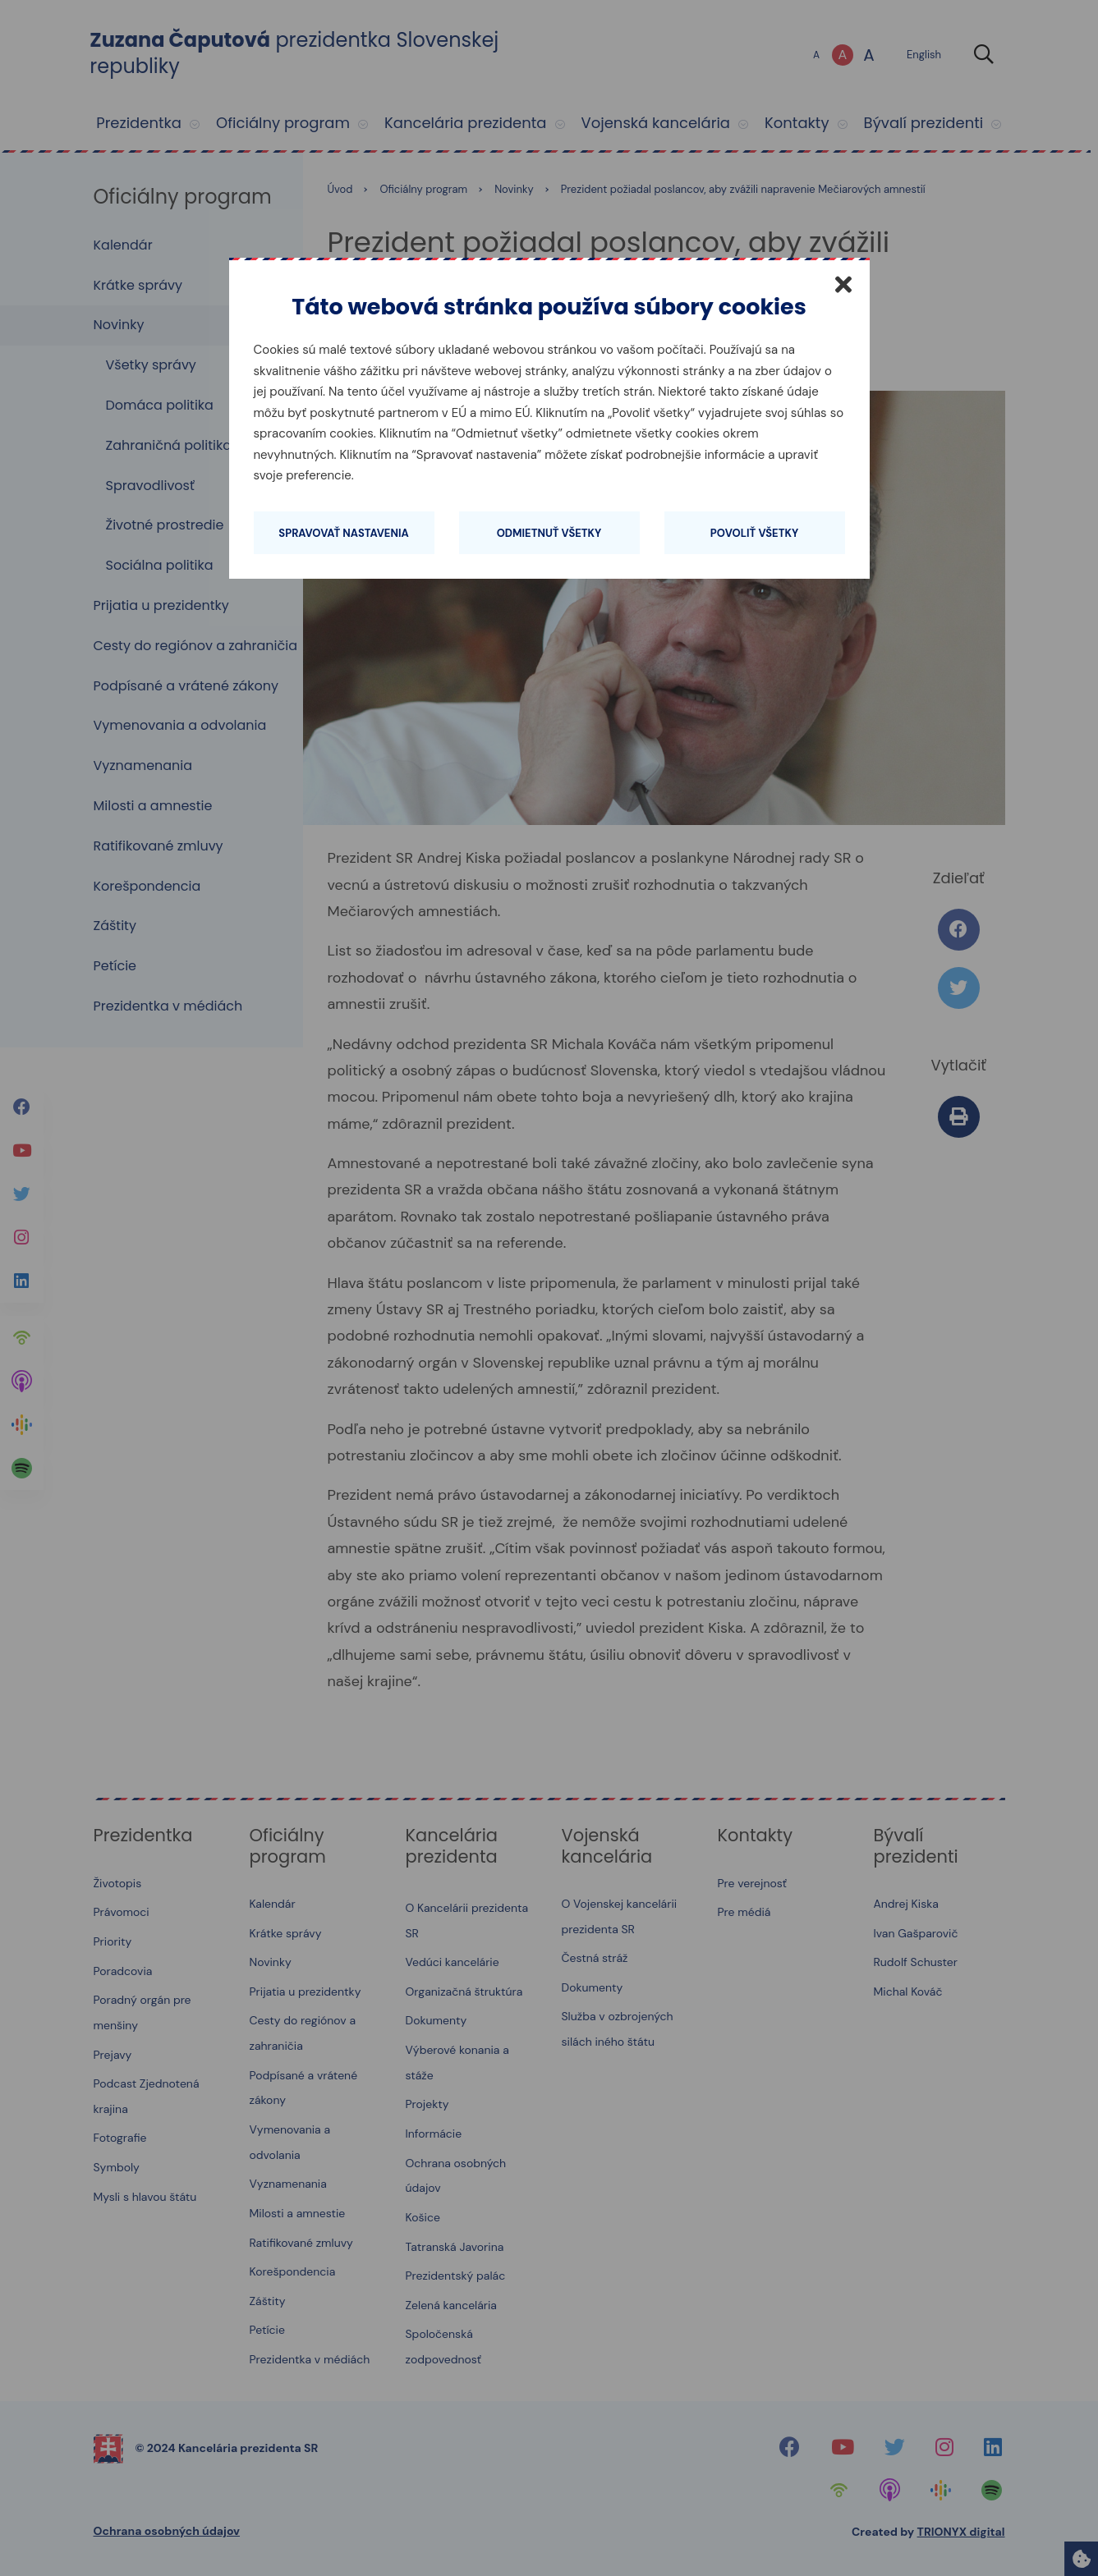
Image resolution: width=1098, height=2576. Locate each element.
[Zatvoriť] (843, 284)
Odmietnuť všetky (549, 533)
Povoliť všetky (754, 533)
